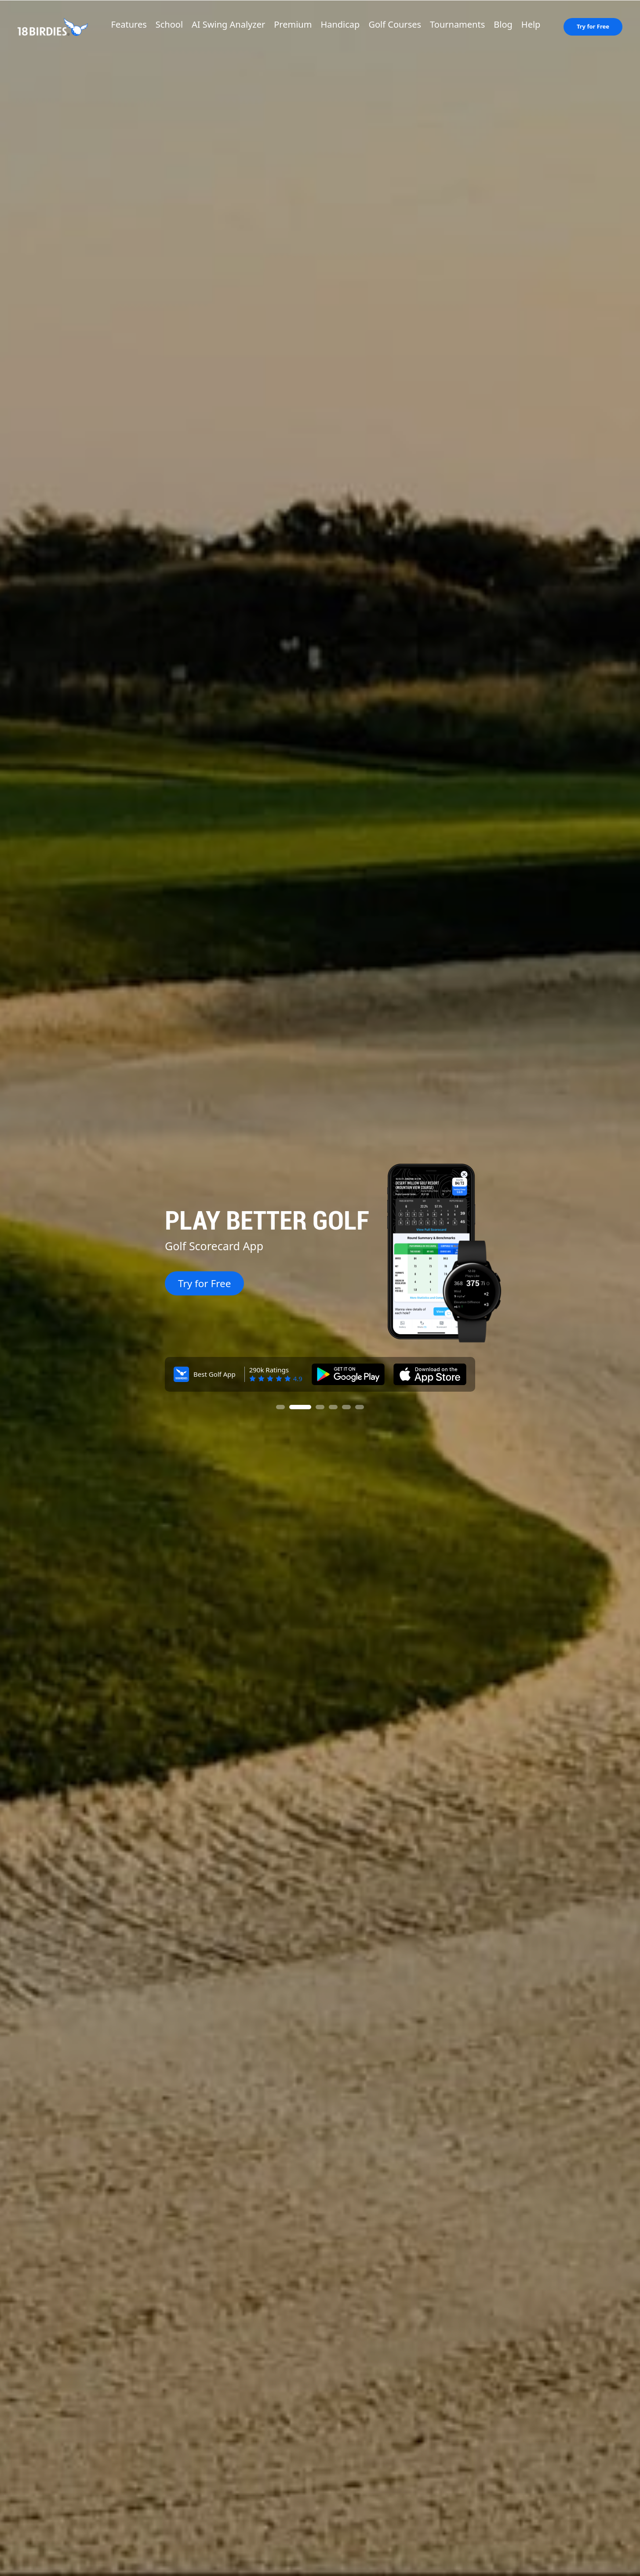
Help (531, 24)
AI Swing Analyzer (228, 24)
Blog (503, 24)
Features (129, 24)
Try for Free (593, 26)
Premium (293, 24)
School (169, 24)
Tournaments (457, 24)
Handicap (340, 24)
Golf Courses (394, 24)
